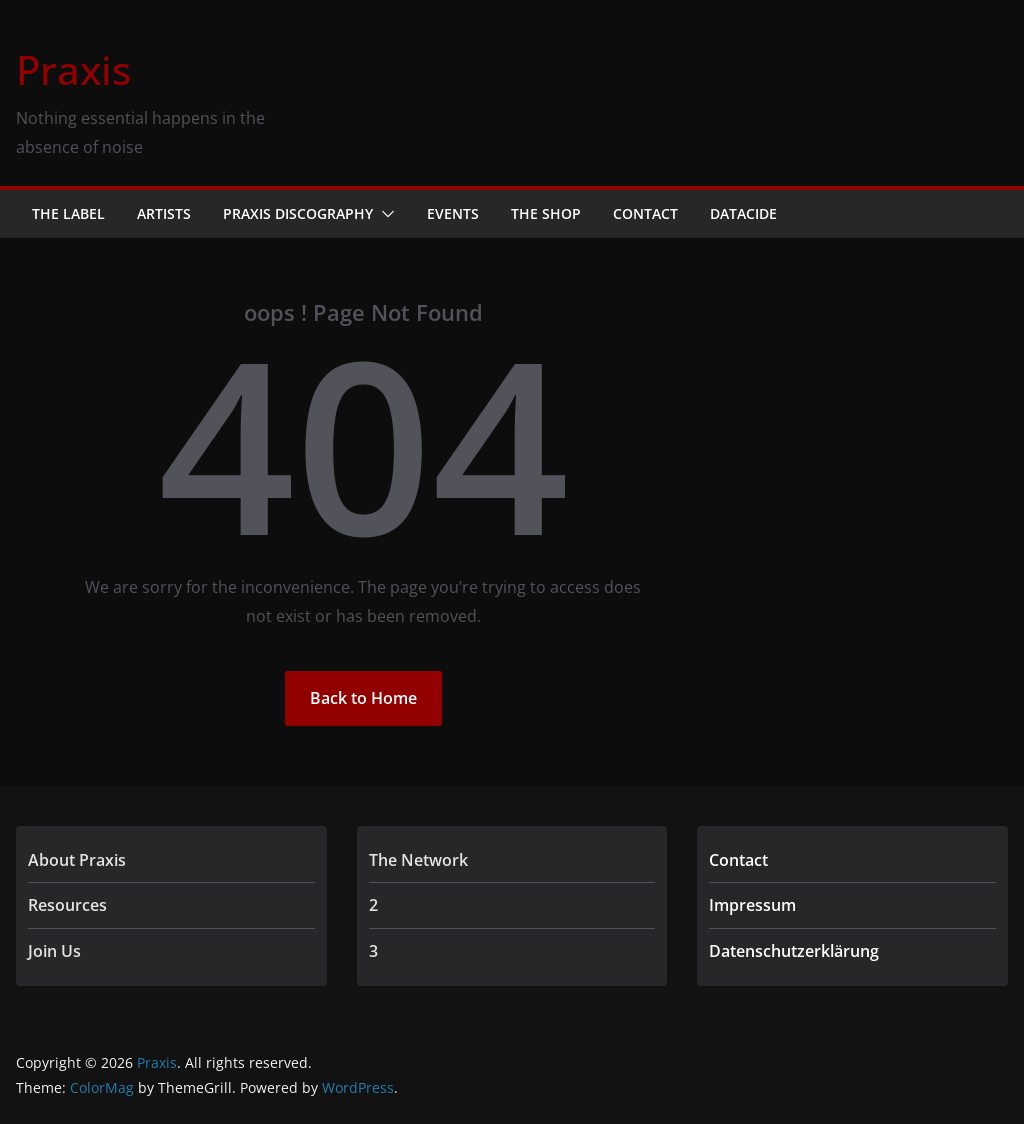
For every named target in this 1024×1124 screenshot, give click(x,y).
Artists (164, 213)
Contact (645, 213)
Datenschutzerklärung (794, 951)
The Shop (546, 213)
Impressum (752, 905)
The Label (68, 213)
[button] (384, 214)
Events (453, 213)
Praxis (73, 69)
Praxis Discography (298, 213)
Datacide (743, 213)
